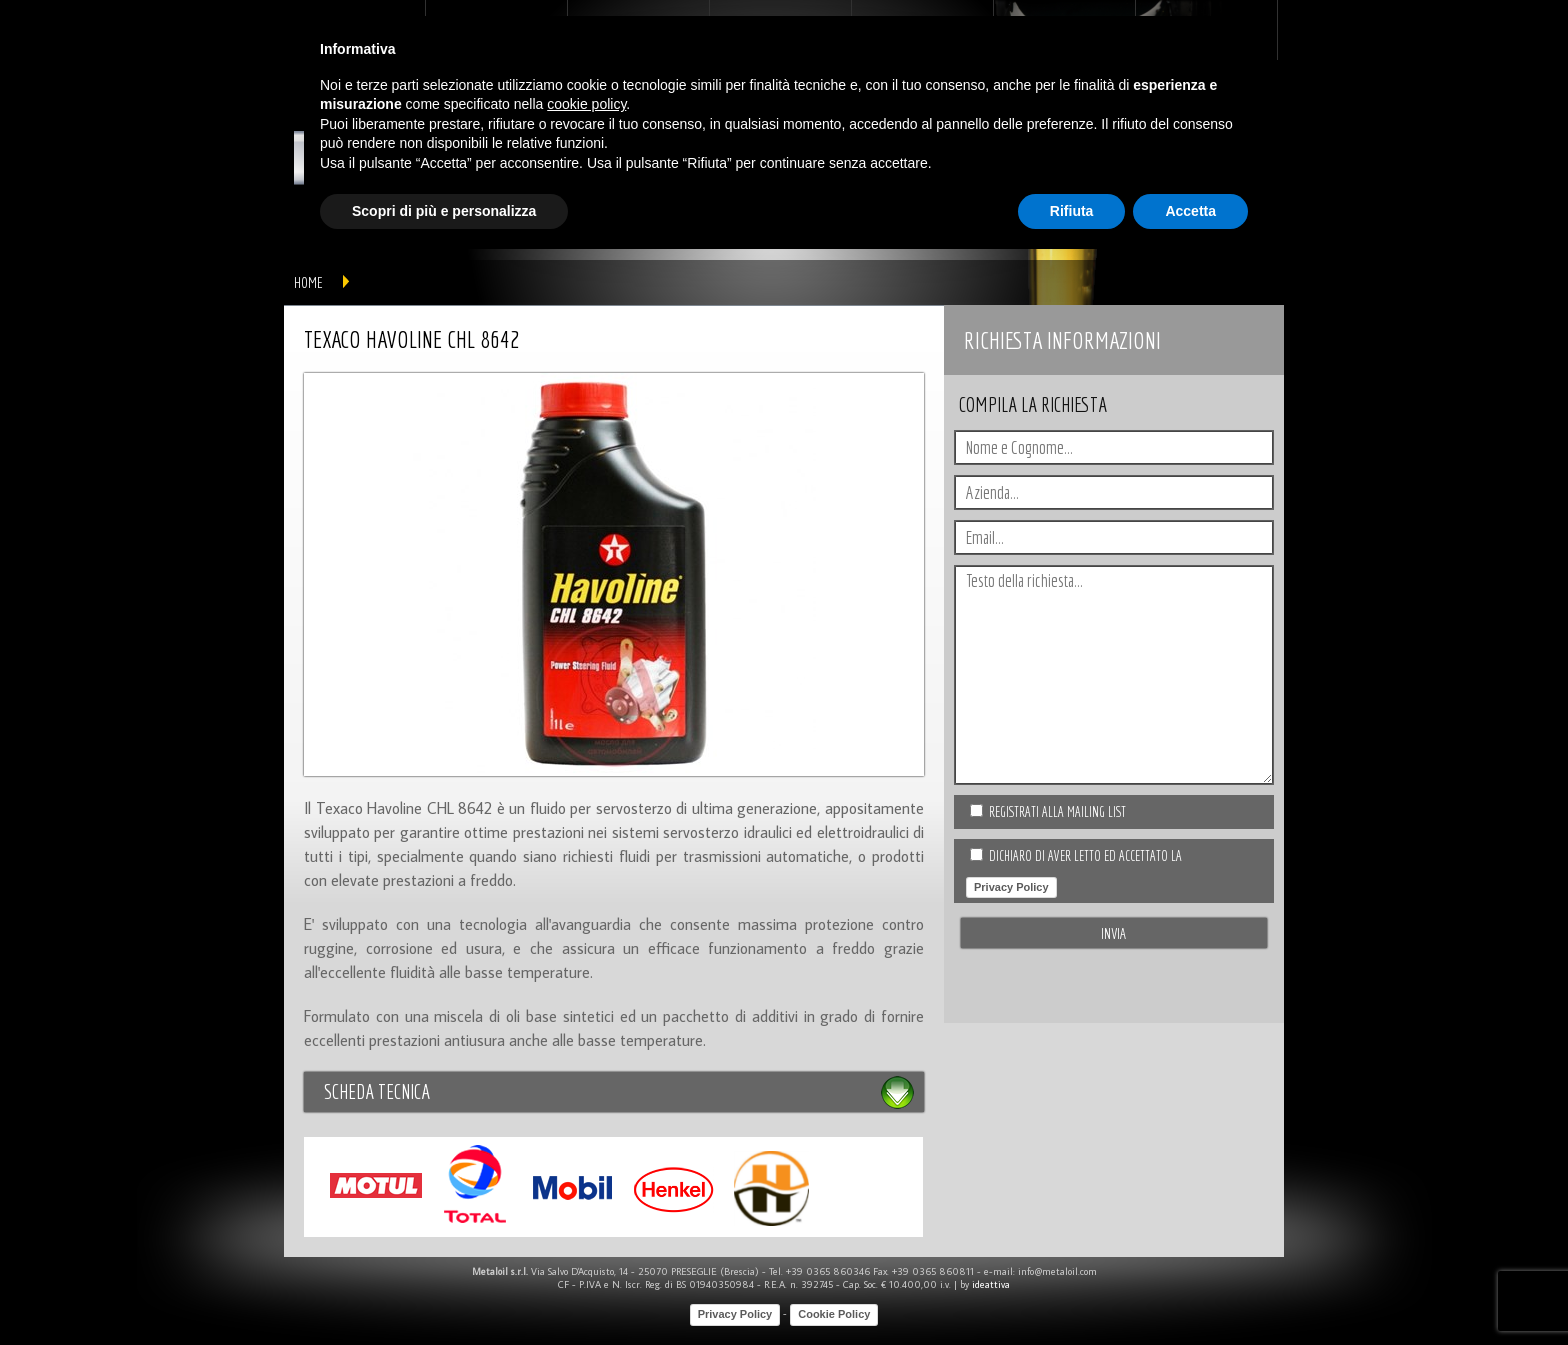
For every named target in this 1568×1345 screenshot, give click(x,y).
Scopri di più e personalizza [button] (444, 211)
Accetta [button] (1190, 211)
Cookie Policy (834, 1314)
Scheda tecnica (377, 1091)
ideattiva (991, 1284)
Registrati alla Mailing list (1057, 812)
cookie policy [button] (586, 104)
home (308, 282)
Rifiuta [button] (1072, 211)
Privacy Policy (1011, 887)
